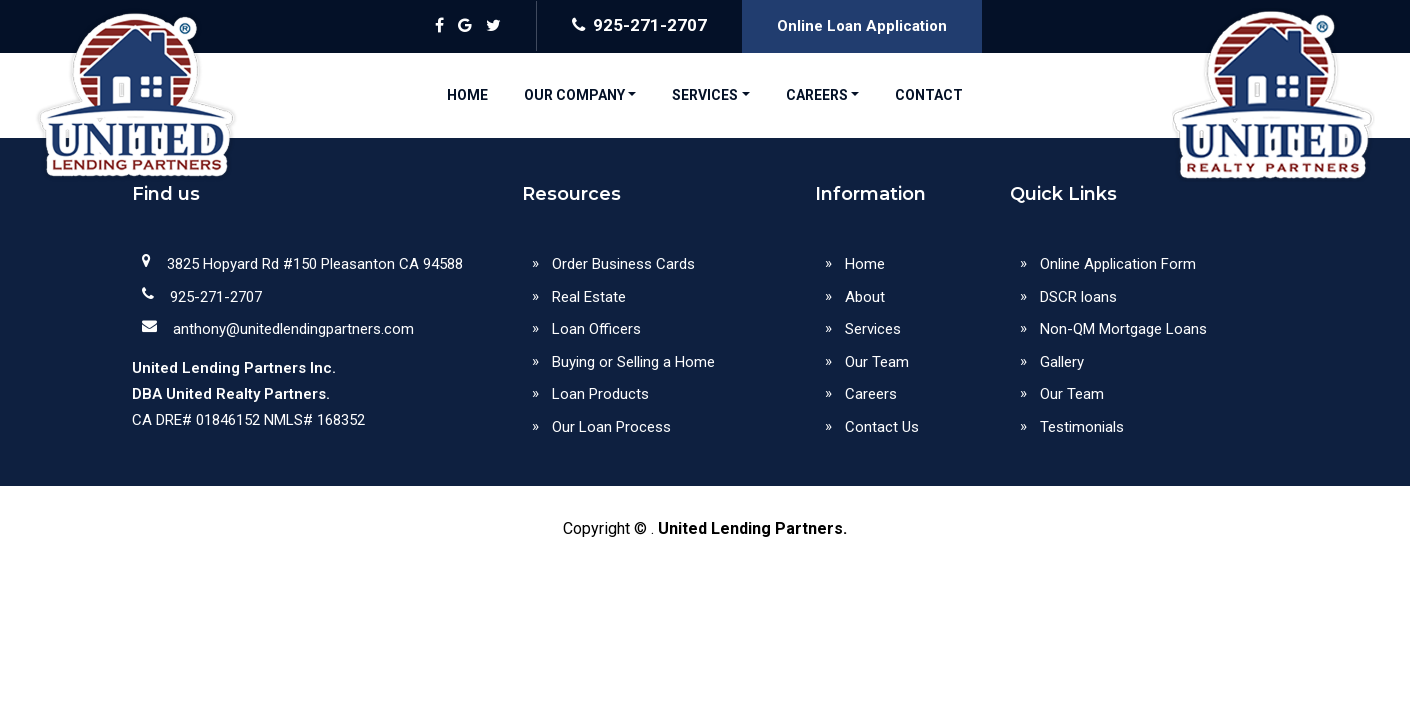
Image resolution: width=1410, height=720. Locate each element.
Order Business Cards (623, 264)
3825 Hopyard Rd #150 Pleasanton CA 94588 (315, 264)
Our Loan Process (611, 427)
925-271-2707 (639, 25)
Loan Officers (596, 329)
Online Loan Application (862, 26)
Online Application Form (1118, 264)
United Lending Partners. (752, 528)
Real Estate (589, 297)
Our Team (877, 362)
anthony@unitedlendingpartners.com (293, 329)
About (865, 297)
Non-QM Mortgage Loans (1123, 329)
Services (873, 329)
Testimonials (1082, 427)
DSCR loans (1078, 297)
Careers (871, 394)
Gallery (1062, 362)
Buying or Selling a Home (633, 362)
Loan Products (600, 394)
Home (865, 264)
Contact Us (882, 427)
